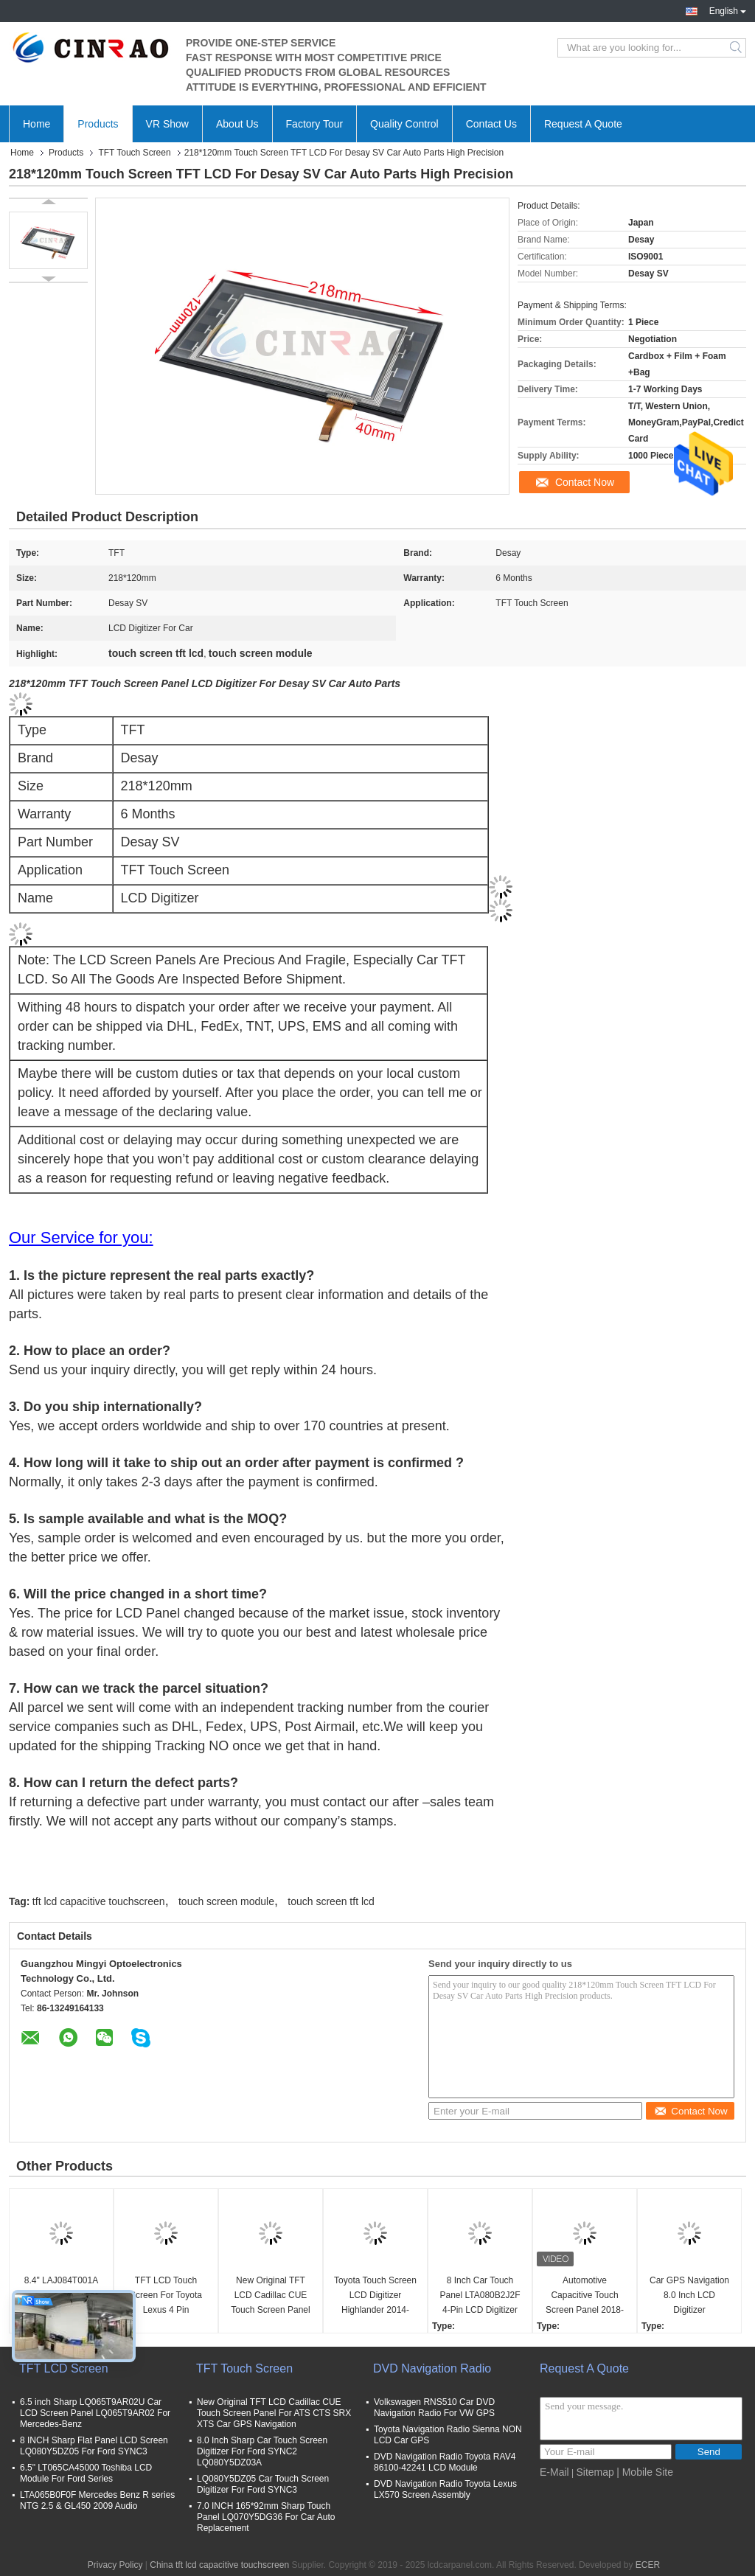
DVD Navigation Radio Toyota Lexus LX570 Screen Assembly (445, 2489)
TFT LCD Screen (63, 2368)
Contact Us (491, 124)
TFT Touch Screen (134, 152)
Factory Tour (315, 124)
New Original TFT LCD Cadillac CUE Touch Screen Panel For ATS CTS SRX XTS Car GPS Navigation (270, 2296)
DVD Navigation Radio (432, 2368)
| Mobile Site (644, 2472)
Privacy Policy (115, 2565)
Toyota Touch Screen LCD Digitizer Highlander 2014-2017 (375, 2296)
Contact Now (584, 482)
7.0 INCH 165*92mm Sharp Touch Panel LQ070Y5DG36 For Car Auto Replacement (266, 2517)
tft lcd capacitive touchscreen (98, 1901)
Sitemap (594, 2472)
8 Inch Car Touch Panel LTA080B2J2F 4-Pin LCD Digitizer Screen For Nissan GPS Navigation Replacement (480, 2296)
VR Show (167, 124)
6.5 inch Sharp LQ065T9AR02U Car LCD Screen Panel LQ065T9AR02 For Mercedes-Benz (95, 2413)
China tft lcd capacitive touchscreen (219, 2565)
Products (97, 124)
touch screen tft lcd (331, 1901)
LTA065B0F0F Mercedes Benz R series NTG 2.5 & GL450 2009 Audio (97, 2500)
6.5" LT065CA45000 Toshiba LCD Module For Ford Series (86, 2473)
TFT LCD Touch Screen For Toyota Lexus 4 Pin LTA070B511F (166, 2296)
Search (737, 48)
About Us (237, 124)
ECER (648, 2565)
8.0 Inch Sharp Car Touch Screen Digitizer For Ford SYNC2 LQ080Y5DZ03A (262, 2451)
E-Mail (554, 2472)
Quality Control (404, 124)
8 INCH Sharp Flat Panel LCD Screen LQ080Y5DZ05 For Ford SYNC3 (94, 2446)
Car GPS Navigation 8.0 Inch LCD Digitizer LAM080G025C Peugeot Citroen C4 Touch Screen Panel (689, 2296)
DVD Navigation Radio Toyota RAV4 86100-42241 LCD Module (444, 2462)
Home (36, 124)
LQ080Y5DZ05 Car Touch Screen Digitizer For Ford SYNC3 (263, 2484)
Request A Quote (583, 124)
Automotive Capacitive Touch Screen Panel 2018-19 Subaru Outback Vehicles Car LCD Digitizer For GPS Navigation (585, 2296)
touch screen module (226, 1901)
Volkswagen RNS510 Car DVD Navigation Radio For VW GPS (434, 2407)
